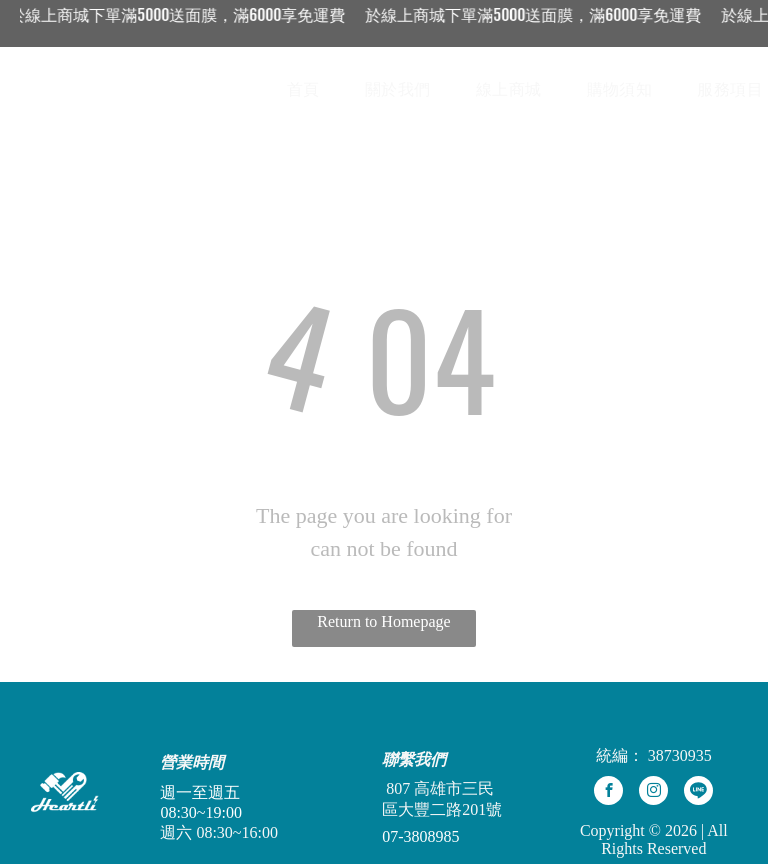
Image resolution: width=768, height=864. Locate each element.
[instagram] (653, 793)
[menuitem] (311, 90)
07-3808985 (420, 836)
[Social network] (698, 793)
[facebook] (608, 793)
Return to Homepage (383, 621)
